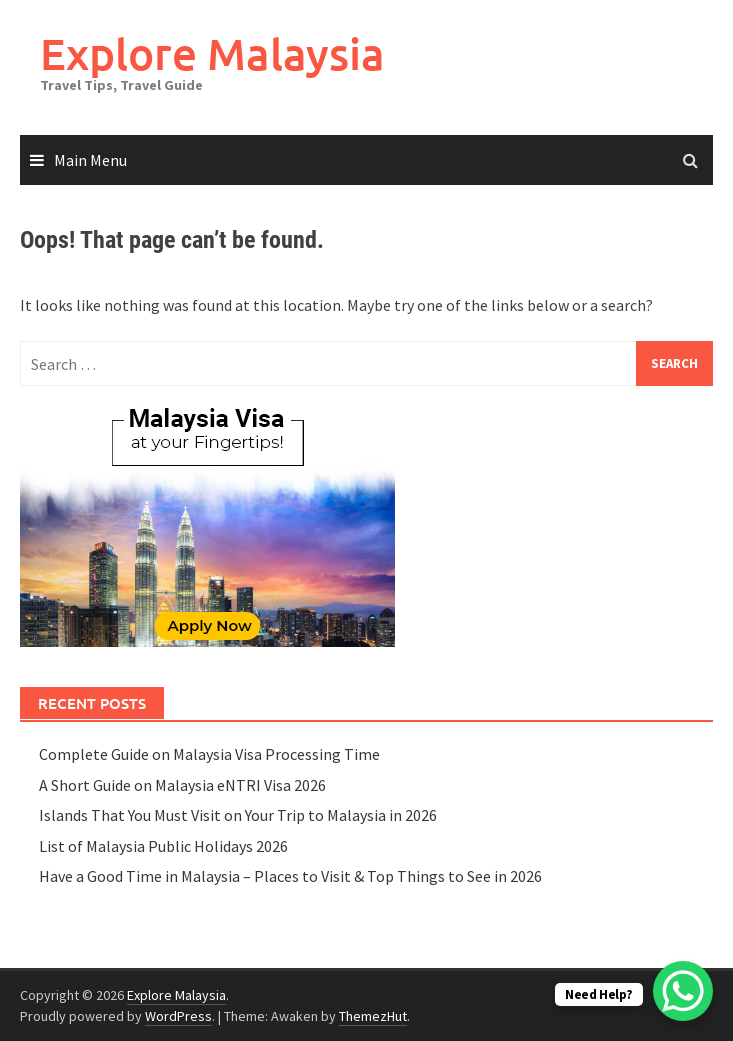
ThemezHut (373, 1016)
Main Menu (90, 160)
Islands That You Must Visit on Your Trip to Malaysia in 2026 (238, 815)
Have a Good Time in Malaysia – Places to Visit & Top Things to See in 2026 (290, 876)
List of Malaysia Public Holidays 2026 (163, 846)
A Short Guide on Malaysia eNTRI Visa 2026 (182, 785)
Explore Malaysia (212, 53)
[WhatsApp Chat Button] (683, 991)
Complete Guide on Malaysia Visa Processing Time (209, 754)
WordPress (178, 1016)
